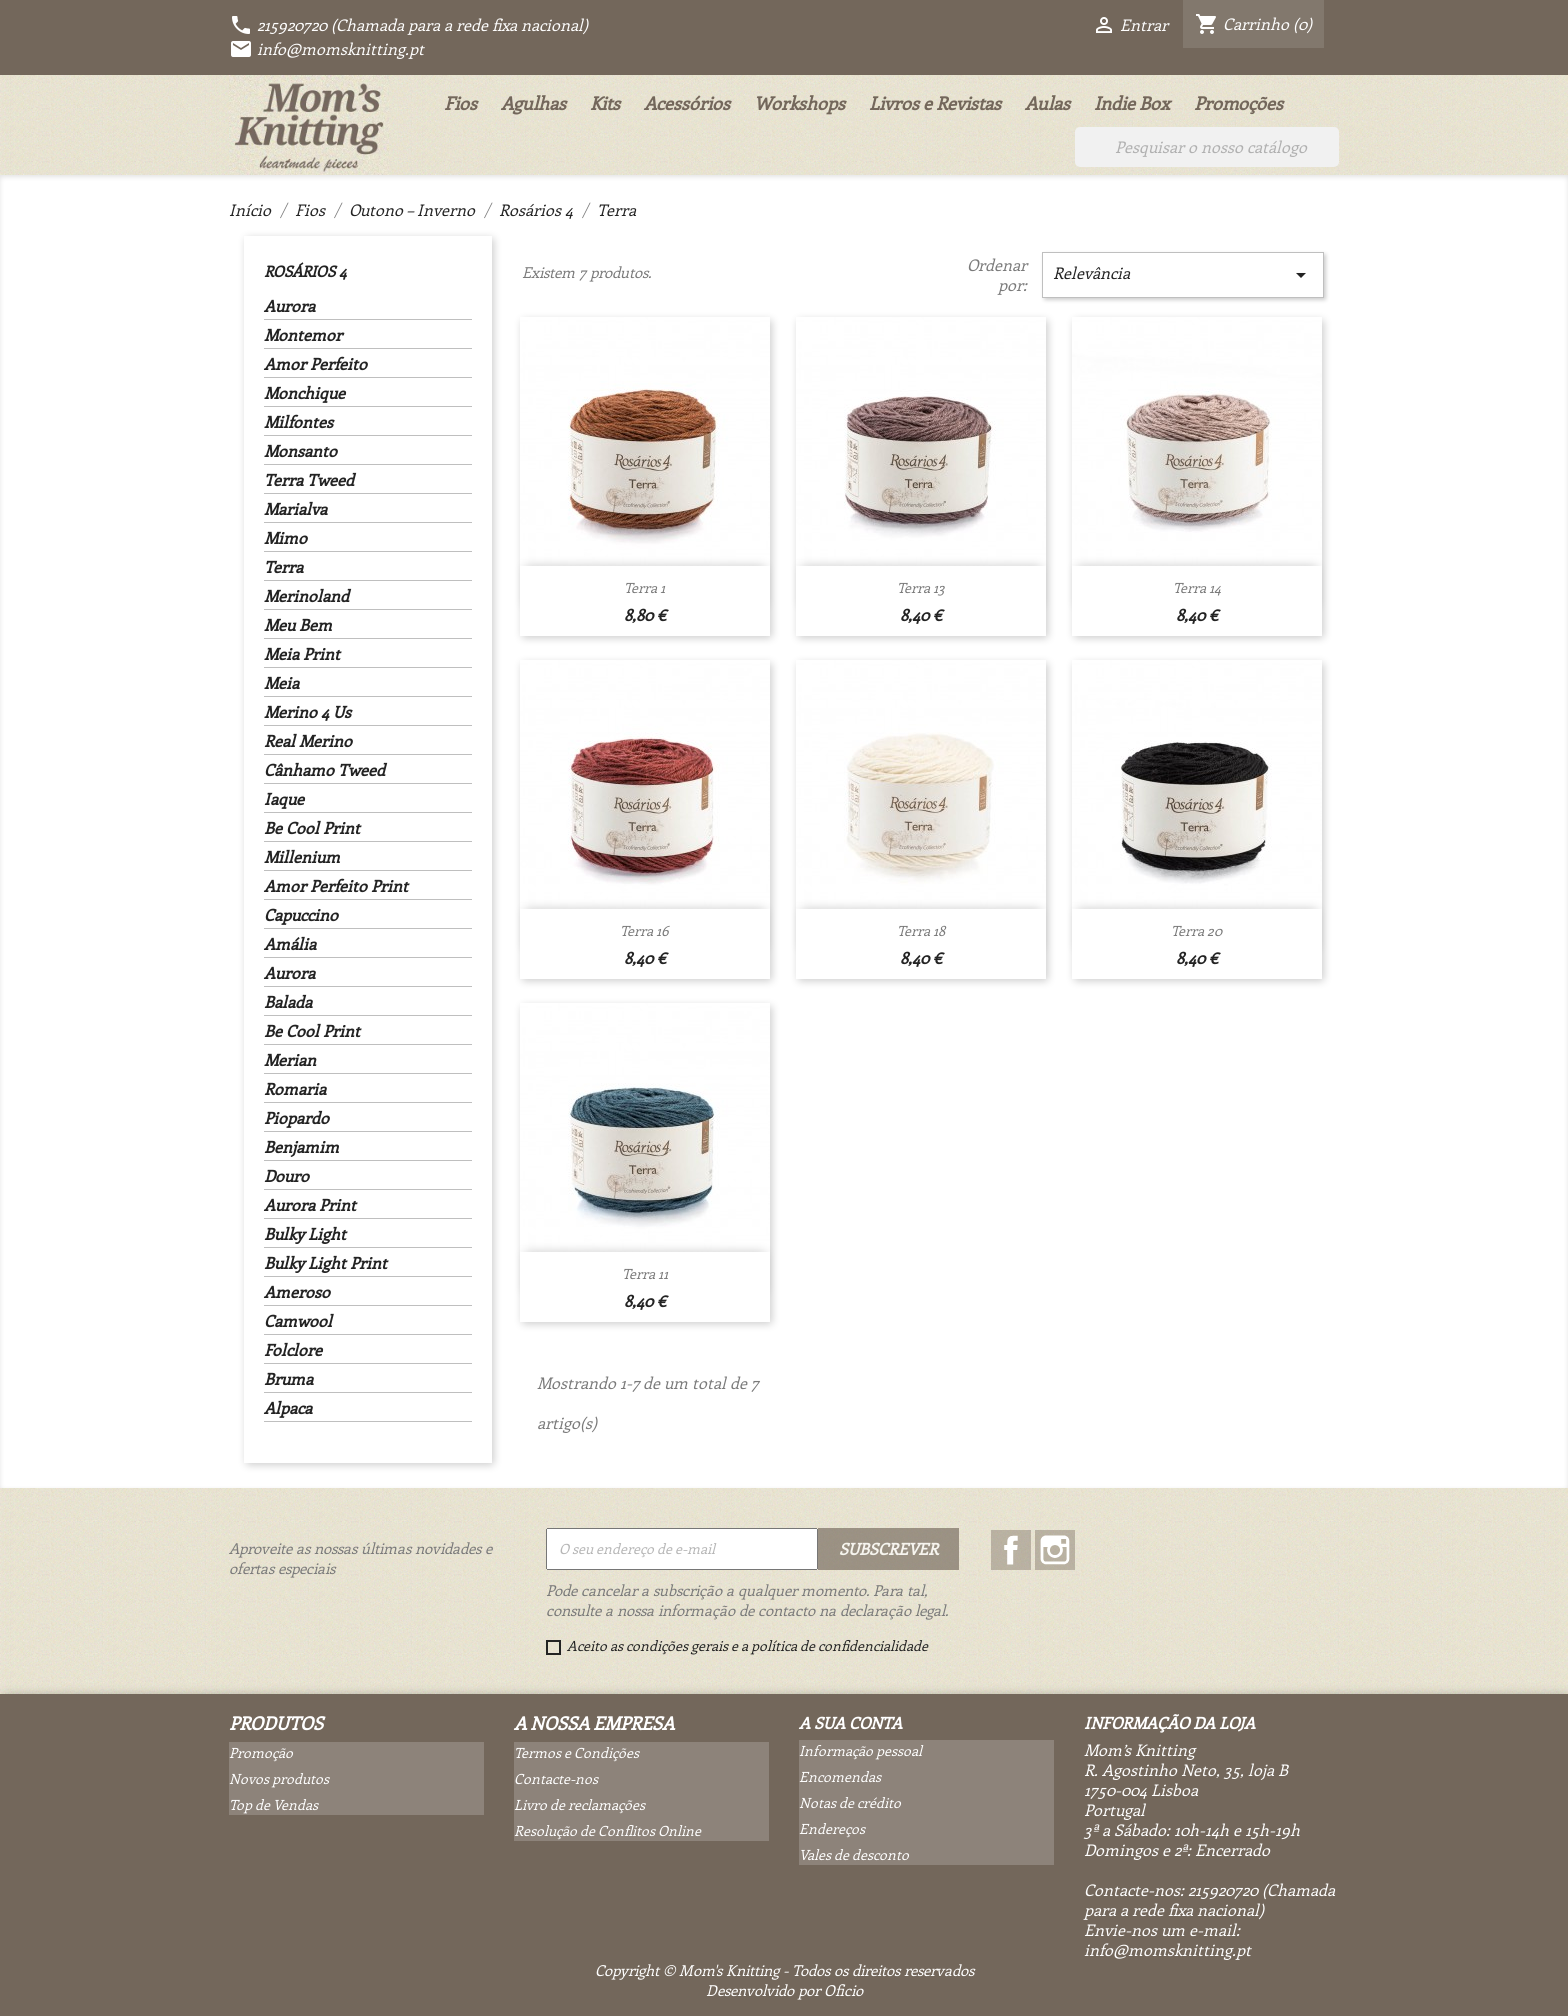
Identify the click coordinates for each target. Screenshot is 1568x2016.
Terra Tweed (309, 480)
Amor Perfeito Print (336, 886)
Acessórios (687, 103)
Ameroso (297, 1292)
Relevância (1183, 274)
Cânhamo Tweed (324, 770)
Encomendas (840, 1776)
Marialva (295, 509)
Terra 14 (1197, 587)
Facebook (1011, 1550)
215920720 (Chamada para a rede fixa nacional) (408, 24)
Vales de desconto (854, 1854)
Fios (460, 103)
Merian (290, 1060)
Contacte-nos (556, 1778)
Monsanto (300, 451)
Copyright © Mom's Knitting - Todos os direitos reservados (784, 1970)
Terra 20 (1196, 930)
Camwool (298, 1321)
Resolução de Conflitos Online (607, 1830)
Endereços (832, 1828)
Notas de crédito (850, 1802)
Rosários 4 (305, 271)
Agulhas (533, 103)
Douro (286, 1176)
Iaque (284, 799)
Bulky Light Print (325, 1263)
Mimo (285, 538)
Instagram (1055, 1550)
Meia (281, 683)
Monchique (304, 393)
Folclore (293, 1350)
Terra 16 (644, 930)
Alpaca (288, 1408)
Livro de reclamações (579, 1804)
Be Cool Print (312, 828)
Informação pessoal (860, 1750)
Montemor (303, 335)
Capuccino (301, 915)
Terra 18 (921, 930)
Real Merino (308, 741)
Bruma (288, 1379)
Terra (283, 567)
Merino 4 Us (307, 712)
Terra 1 (644, 587)
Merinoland (306, 596)
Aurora (289, 306)
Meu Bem (298, 625)
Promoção (261, 1752)
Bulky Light (305, 1234)
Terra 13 (921, 587)
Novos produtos (279, 1778)
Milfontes (298, 422)
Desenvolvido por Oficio (784, 1990)
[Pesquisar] (1207, 147)
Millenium (302, 857)
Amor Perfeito (315, 364)
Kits (605, 103)
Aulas (1047, 103)
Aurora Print (310, 1205)
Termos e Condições (576, 1752)
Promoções (1238, 103)
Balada (288, 1002)
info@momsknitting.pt (326, 48)
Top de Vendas (273, 1804)
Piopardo (296, 1118)
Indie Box (1132, 103)
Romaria (295, 1089)
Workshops (799, 103)
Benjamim (301, 1147)
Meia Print (302, 654)
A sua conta (850, 1722)
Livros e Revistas (935, 103)
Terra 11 (645, 1273)
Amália (290, 944)
